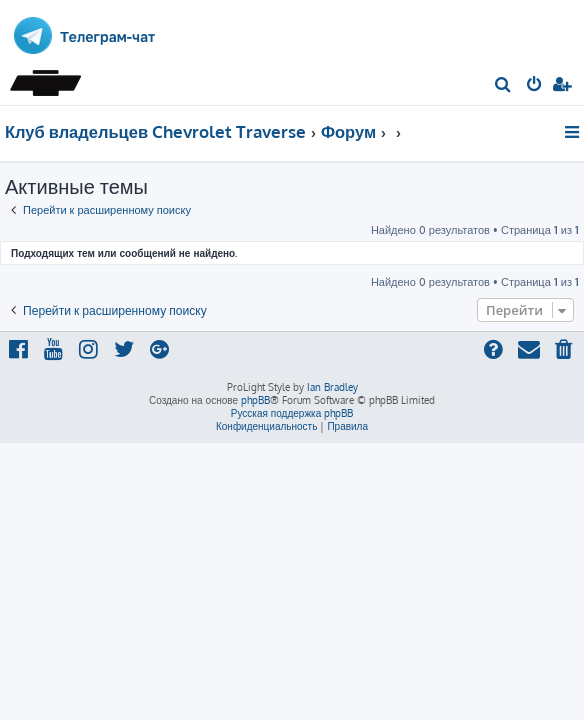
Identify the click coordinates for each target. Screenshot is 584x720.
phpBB (255, 400)
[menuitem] (503, 86)
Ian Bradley (332, 387)
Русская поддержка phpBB (292, 413)
